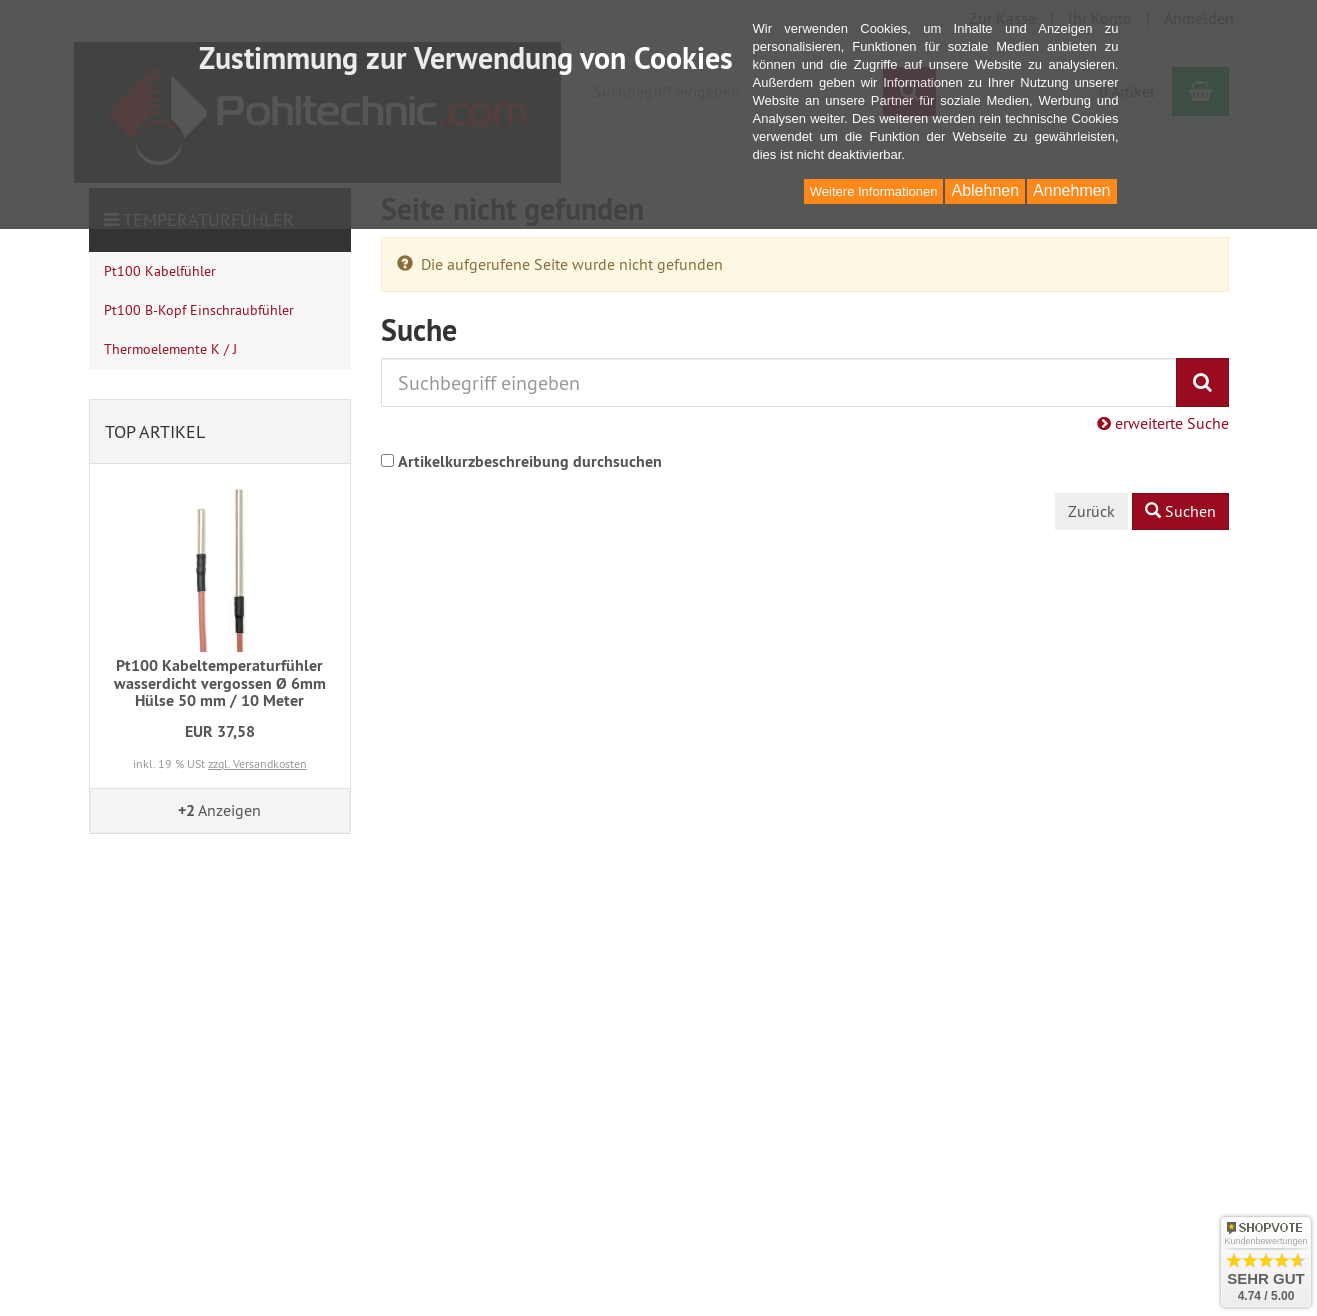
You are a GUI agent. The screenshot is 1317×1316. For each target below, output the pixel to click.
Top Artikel (155, 431)
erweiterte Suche (1163, 423)
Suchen (1180, 511)
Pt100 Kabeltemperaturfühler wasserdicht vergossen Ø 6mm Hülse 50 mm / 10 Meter (220, 683)
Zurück (1091, 511)
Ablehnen (985, 190)
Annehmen (1071, 190)
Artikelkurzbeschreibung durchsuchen (530, 461)
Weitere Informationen (874, 191)
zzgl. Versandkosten (257, 763)
